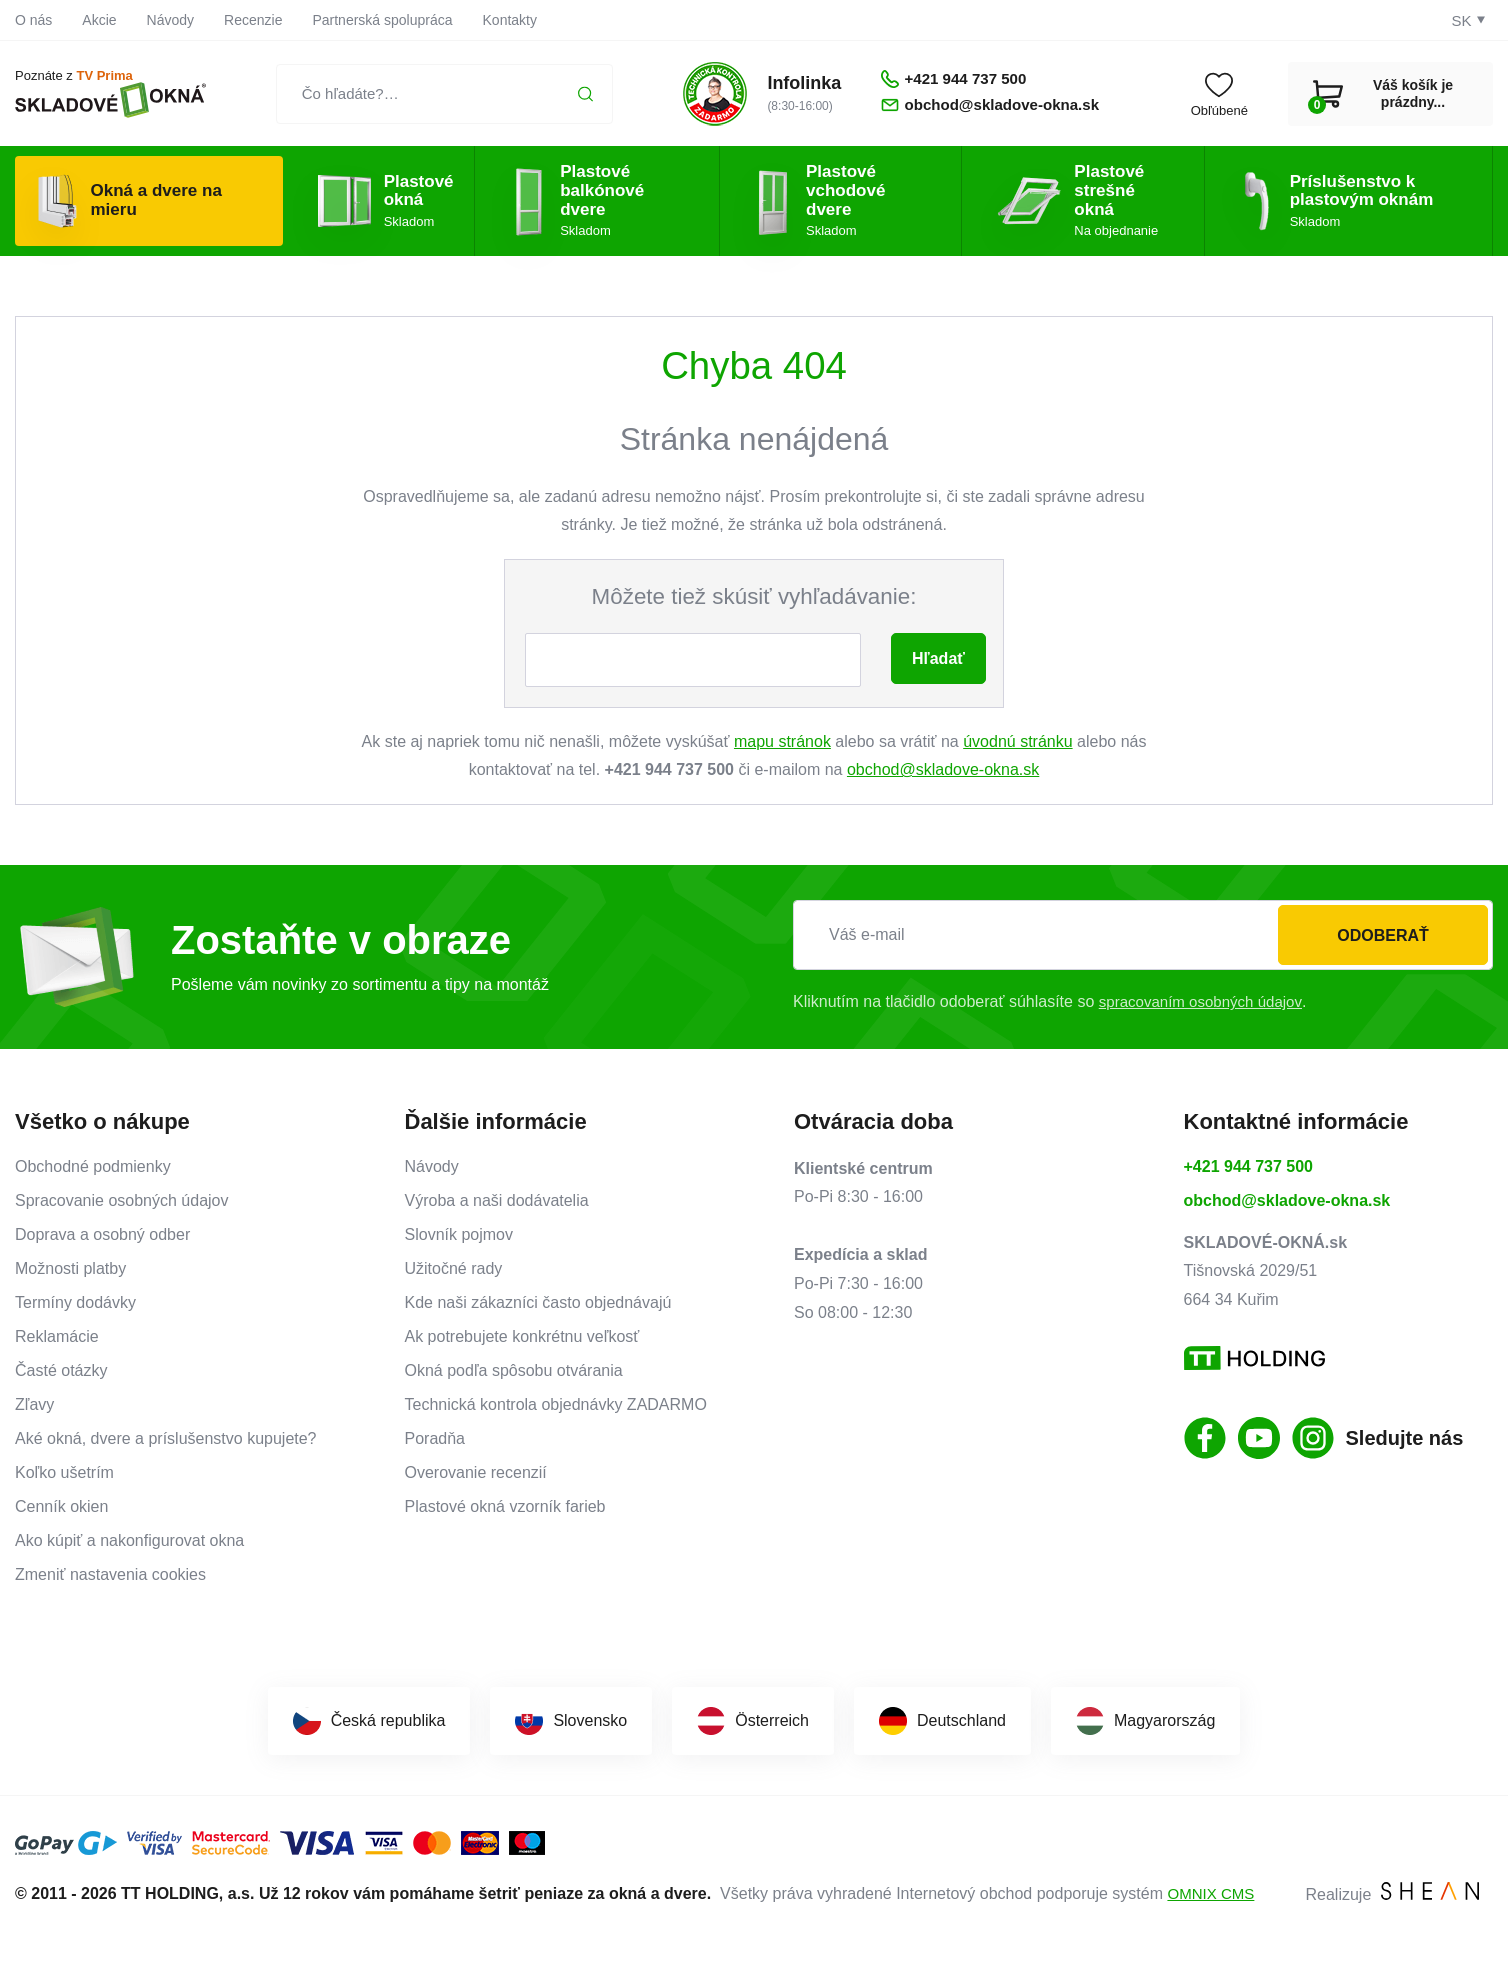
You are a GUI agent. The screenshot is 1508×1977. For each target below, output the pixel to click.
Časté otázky (61, 1370)
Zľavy (34, 1404)
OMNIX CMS (1213, 1893)
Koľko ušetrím (64, 1472)
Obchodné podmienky (93, 1166)
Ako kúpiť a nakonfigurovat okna (129, 1540)
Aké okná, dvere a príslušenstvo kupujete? (166, 1438)
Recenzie (253, 20)
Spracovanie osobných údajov (121, 1200)
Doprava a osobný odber (102, 1234)
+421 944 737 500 (1248, 1166)
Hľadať (938, 658)
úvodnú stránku (1017, 741)
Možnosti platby (70, 1268)
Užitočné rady (454, 1268)
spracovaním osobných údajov (1206, 1001)
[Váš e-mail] (1143, 935)
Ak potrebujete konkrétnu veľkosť (522, 1336)
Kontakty (510, 20)
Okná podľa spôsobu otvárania (514, 1370)
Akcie (99, 20)
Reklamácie (57, 1336)
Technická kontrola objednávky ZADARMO (556, 1404)
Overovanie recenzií (476, 1472)
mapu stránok (782, 741)
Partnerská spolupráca (382, 20)
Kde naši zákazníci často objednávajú (538, 1302)
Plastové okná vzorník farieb (505, 1506)
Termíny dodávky (75, 1302)
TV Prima (104, 76)
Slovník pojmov (459, 1234)
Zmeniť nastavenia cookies (110, 1574)
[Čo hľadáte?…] (434, 94)
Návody (170, 20)
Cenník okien (61, 1506)
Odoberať (1383, 935)
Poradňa (435, 1438)
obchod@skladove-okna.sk (943, 769)
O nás (33, 20)
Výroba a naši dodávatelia (497, 1200)
